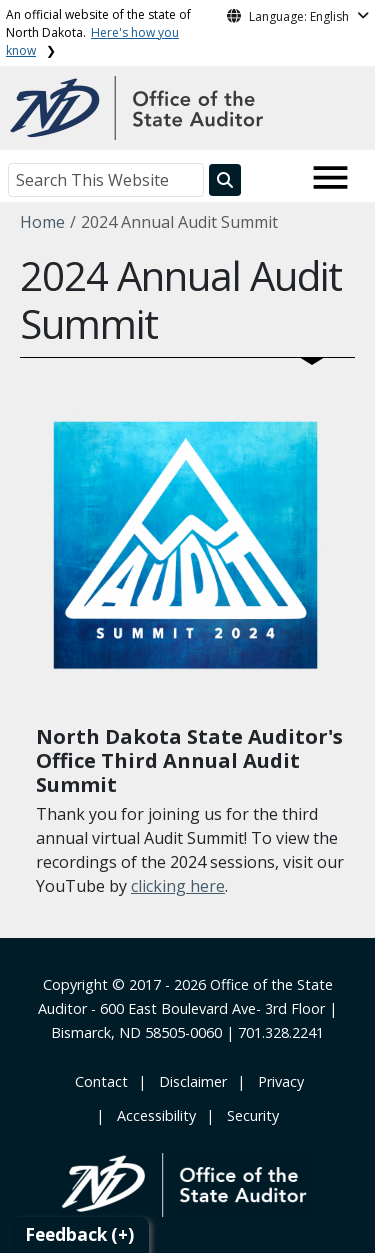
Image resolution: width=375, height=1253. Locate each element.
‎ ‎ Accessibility (152, 1115)
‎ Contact (99, 1081)
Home (42, 222)
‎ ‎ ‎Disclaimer (189, 1081)
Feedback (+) (79, 1234)
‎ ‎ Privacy (277, 1081)
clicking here (178, 886)
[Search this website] (225, 180)
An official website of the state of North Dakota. (98, 32)
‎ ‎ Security (249, 1115)
